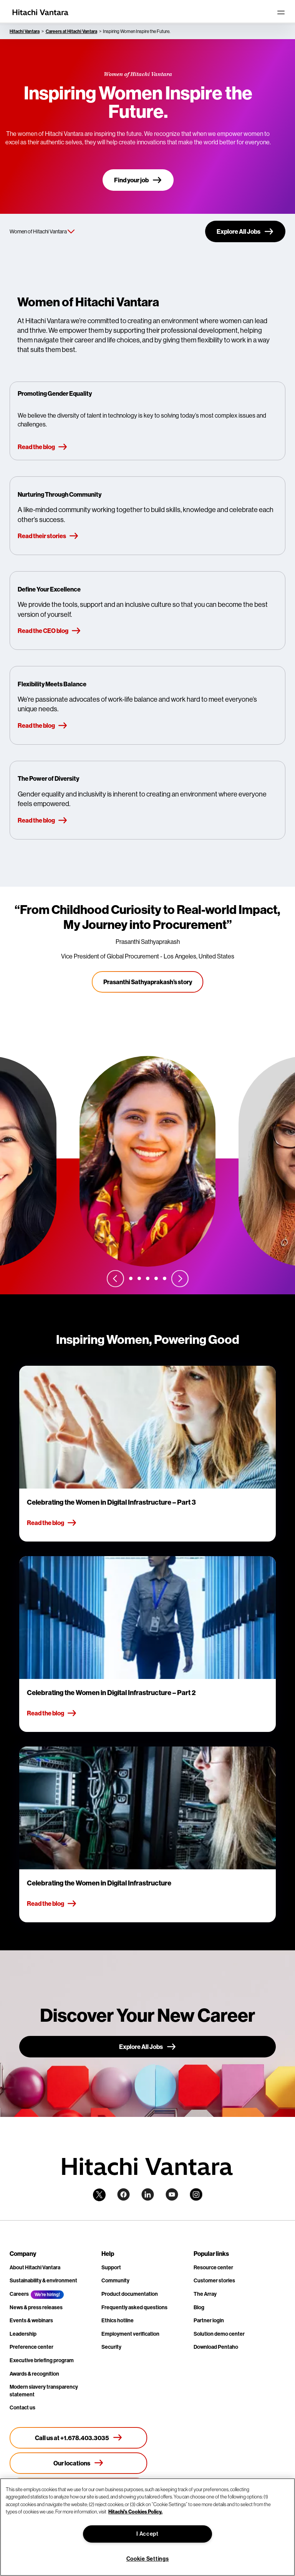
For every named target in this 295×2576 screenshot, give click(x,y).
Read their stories (48, 536)
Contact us (22, 2407)
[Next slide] (180, 1278)
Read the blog (43, 447)
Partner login (209, 2320)
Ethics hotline (117, 2320)
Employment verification (130, 2334)
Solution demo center (219, 2334)
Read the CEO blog (49, 631)
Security (111, 2347)
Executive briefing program (42, 2360)
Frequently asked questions (134, 2307)
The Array (205, 2294)
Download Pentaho (216, 2347)
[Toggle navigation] (280, 12)
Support (111, 2267)
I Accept (147, 2534)
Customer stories (214, 2280)
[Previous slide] (115, 1278)
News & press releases (36, 2307)
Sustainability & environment (43, 2280)
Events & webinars (31, 2320)
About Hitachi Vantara (35, 2267)
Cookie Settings (147, 2559)
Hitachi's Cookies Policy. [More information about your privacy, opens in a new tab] (135, 2511)
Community (115, 2280)
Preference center (31, 2347)
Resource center (213, 2267)
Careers (19, 2294)
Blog (199, 2307)
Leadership (23, 2334)
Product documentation (129, 2294)
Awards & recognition (34, 2374)
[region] (147, 2527)
